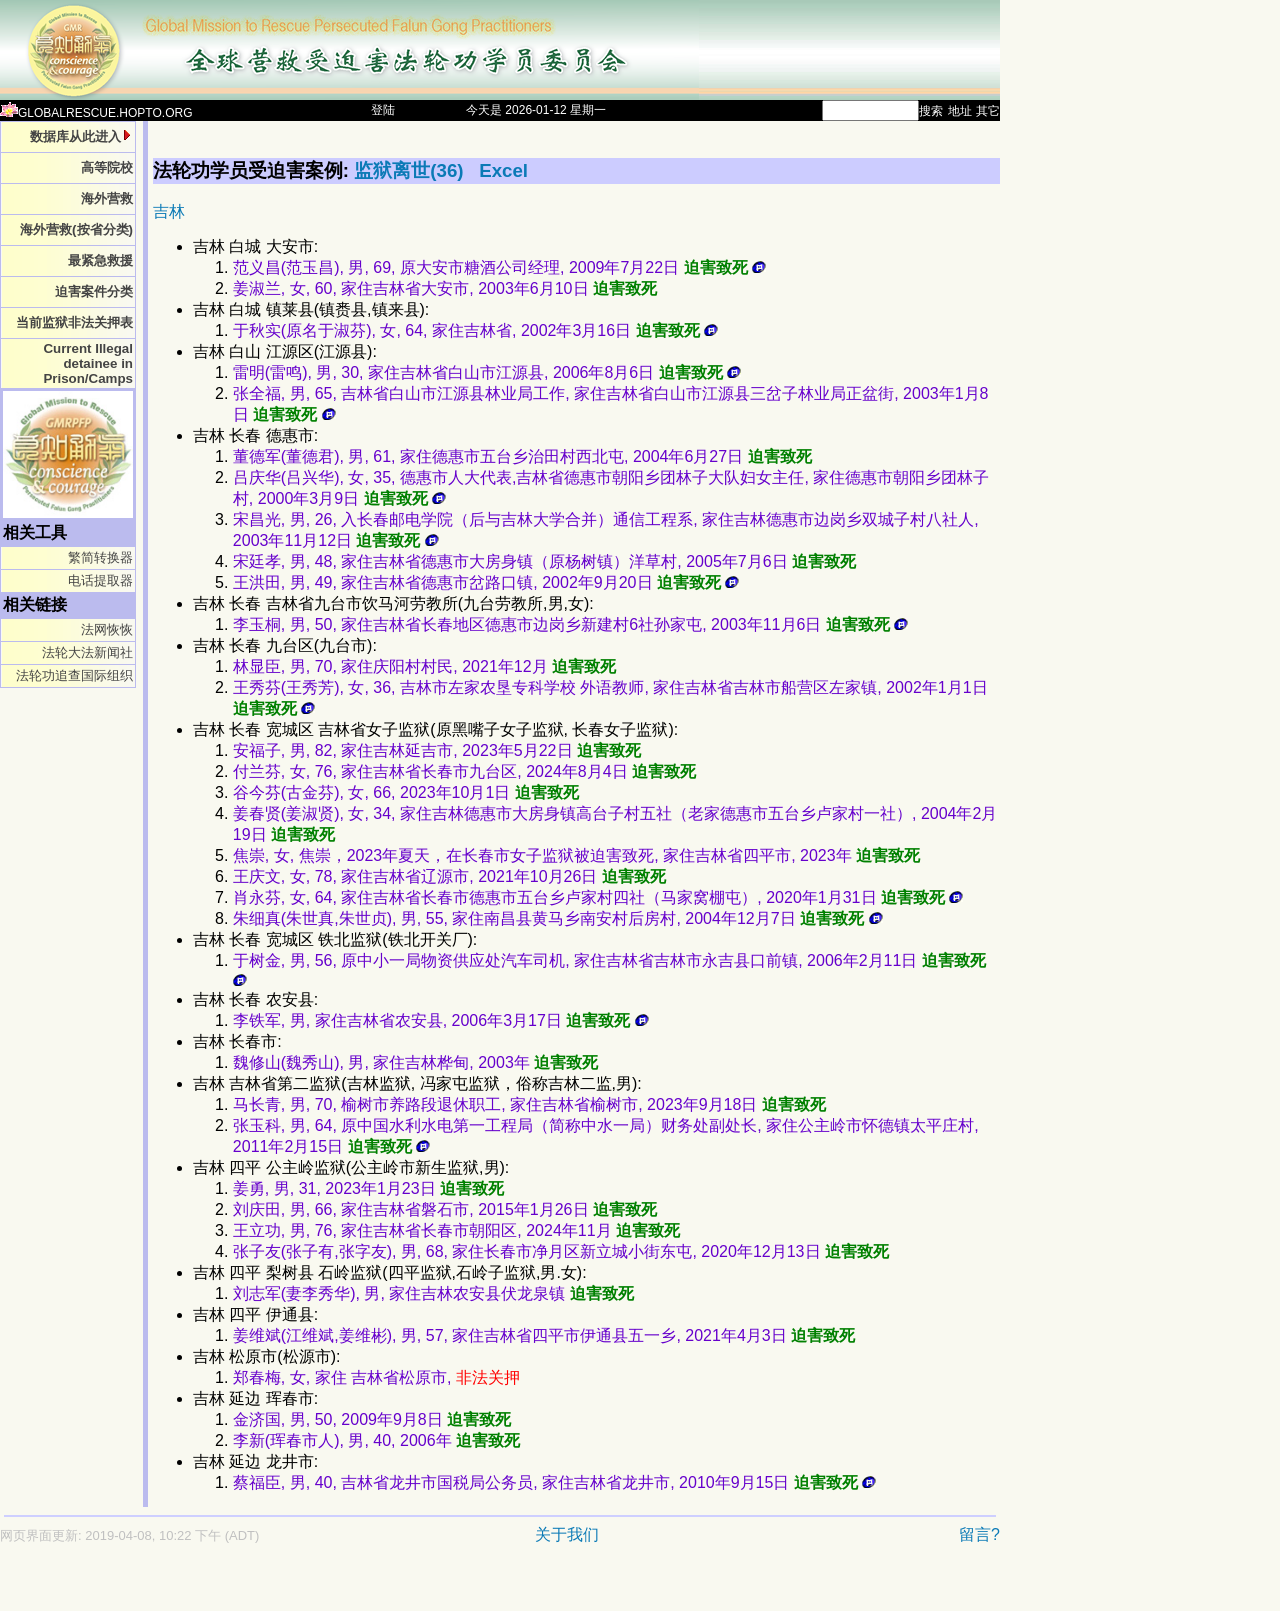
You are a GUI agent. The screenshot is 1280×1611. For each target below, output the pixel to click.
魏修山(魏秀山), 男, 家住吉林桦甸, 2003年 (415, 1062)
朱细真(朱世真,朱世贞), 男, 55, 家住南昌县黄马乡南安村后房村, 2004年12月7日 (558, 918)
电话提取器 (100, 580)
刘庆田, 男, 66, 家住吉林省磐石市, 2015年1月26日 (445, 1209)
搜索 (931, 111)
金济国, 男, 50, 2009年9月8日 (372, 1419)
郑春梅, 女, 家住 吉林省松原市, (376, 1377)
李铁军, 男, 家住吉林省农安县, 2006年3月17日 (441, 1020)
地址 (960, 111)
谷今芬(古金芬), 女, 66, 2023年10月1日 (406, 792)
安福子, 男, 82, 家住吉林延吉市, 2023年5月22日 (437, 750)
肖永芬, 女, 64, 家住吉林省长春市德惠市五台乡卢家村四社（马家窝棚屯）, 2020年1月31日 (598, 897)
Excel (503, 170)
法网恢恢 (107, 629)
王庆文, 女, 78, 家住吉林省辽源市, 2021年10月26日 (449, 876)
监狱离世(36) (411, 170)
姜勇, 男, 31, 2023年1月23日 (368, 1188)
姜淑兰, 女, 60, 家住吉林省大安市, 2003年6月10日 (445, 288)
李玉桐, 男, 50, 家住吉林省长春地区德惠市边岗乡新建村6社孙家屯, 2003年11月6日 (570, 624)
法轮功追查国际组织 (74, 675)
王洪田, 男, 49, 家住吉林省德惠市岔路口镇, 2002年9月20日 (486, 582)
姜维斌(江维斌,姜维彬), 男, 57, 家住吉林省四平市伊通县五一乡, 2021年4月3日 (544, 1335)
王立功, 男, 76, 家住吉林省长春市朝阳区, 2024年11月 (456, 1230)
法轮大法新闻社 (87, 652)
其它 (988, 111)
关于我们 (567, 1534)
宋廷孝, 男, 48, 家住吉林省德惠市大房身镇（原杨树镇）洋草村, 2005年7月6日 (544, 561)
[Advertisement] (430, 1587)
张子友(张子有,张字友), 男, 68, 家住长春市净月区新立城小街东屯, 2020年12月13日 (561, 1251)
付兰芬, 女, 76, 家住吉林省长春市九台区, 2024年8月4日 (464, 771)
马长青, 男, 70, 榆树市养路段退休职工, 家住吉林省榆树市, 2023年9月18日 (529, 1104)
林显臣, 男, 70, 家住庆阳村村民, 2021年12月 (424, 666)
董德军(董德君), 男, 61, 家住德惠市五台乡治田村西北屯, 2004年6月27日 (522, 456)
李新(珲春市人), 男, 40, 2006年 (376, 1440)
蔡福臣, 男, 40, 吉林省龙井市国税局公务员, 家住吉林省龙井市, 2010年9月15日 (554, 1482)
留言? (979, 1534)
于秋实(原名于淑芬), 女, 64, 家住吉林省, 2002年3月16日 (475, 330)
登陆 (383, 110)
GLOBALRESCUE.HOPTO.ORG (96, 113)
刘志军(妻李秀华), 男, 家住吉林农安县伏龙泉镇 (433, 1293)
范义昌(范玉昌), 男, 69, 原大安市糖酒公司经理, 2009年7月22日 (499, 267)
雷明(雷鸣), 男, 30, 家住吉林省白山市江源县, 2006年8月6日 (487, 372)
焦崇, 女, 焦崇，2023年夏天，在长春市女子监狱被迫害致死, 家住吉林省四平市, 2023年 (576, 855)
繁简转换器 (100, 557)
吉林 (169, 211)
